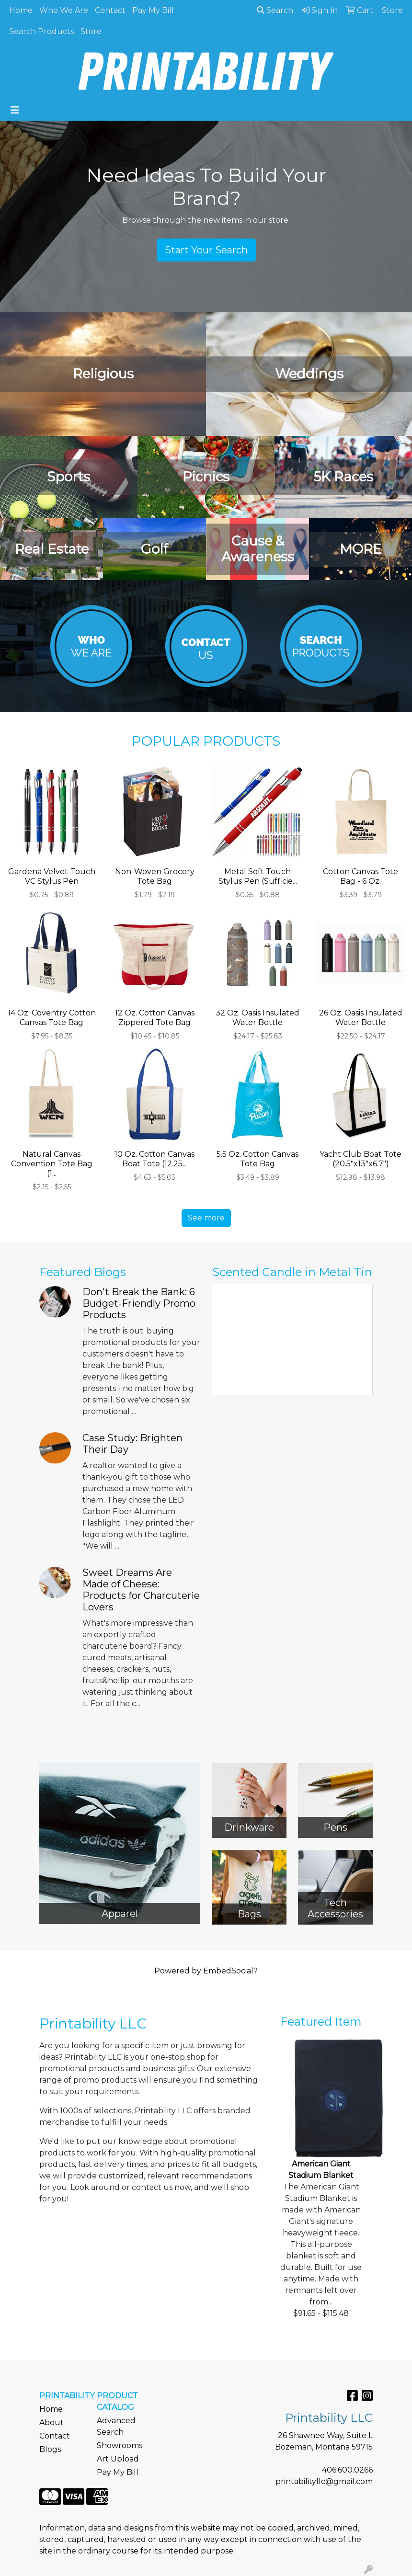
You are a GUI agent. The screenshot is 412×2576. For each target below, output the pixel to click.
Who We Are (63, 10)
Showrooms (119, 2445)
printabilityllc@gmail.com (324, 2481)
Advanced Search (116, 2426)
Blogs (50, 2449)
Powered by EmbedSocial (206, 1970)
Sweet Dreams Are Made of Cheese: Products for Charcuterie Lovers (141, 1590)
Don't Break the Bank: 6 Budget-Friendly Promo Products (138, 1303)
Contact (110, 10)
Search (275, 10)
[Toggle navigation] (15, 110)
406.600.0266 (347, 2469)
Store (91, 31)
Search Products (41, 31)
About (51, 2422)
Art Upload (118, 2458)
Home (21, 10)
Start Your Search (206, 250)
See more (206, 1217)
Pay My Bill (153, 10)
